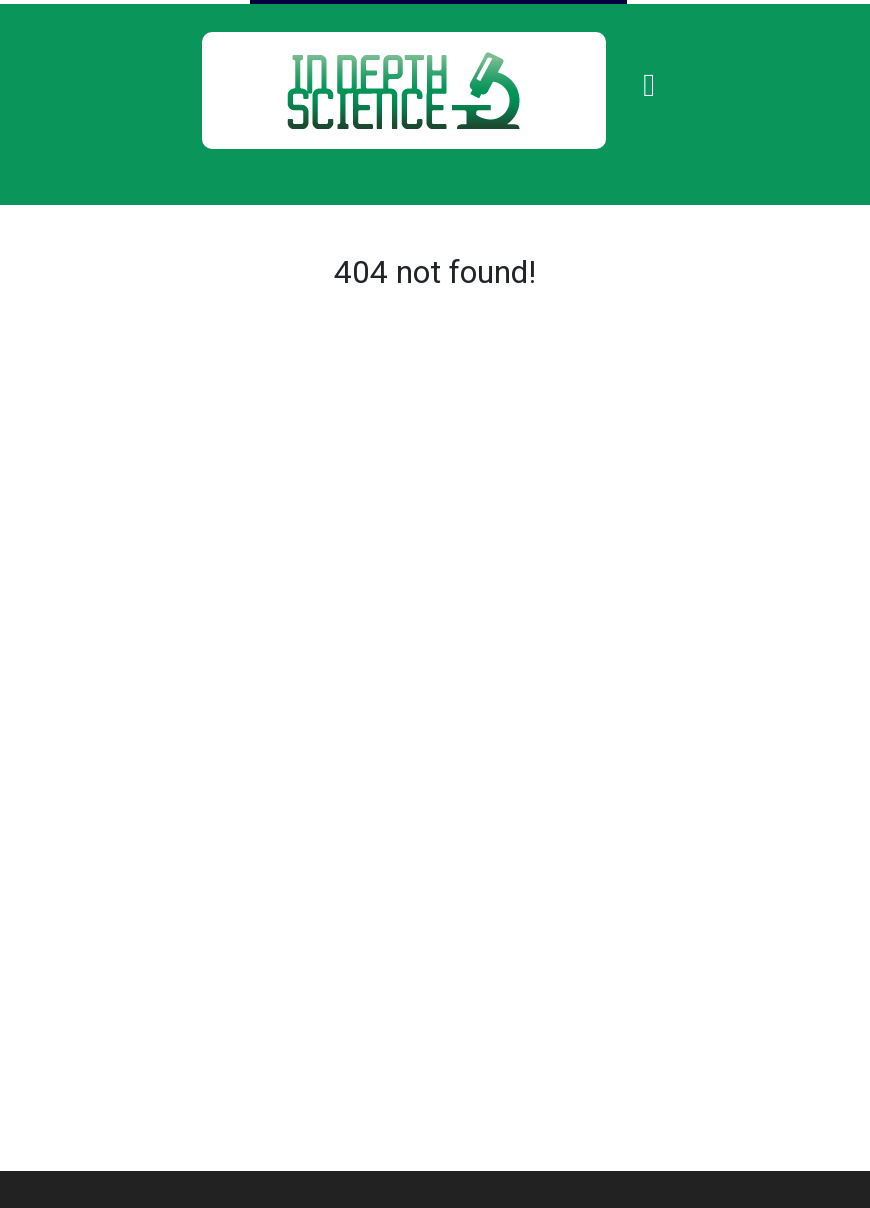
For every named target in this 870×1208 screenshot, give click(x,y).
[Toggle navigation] (649, 85)
